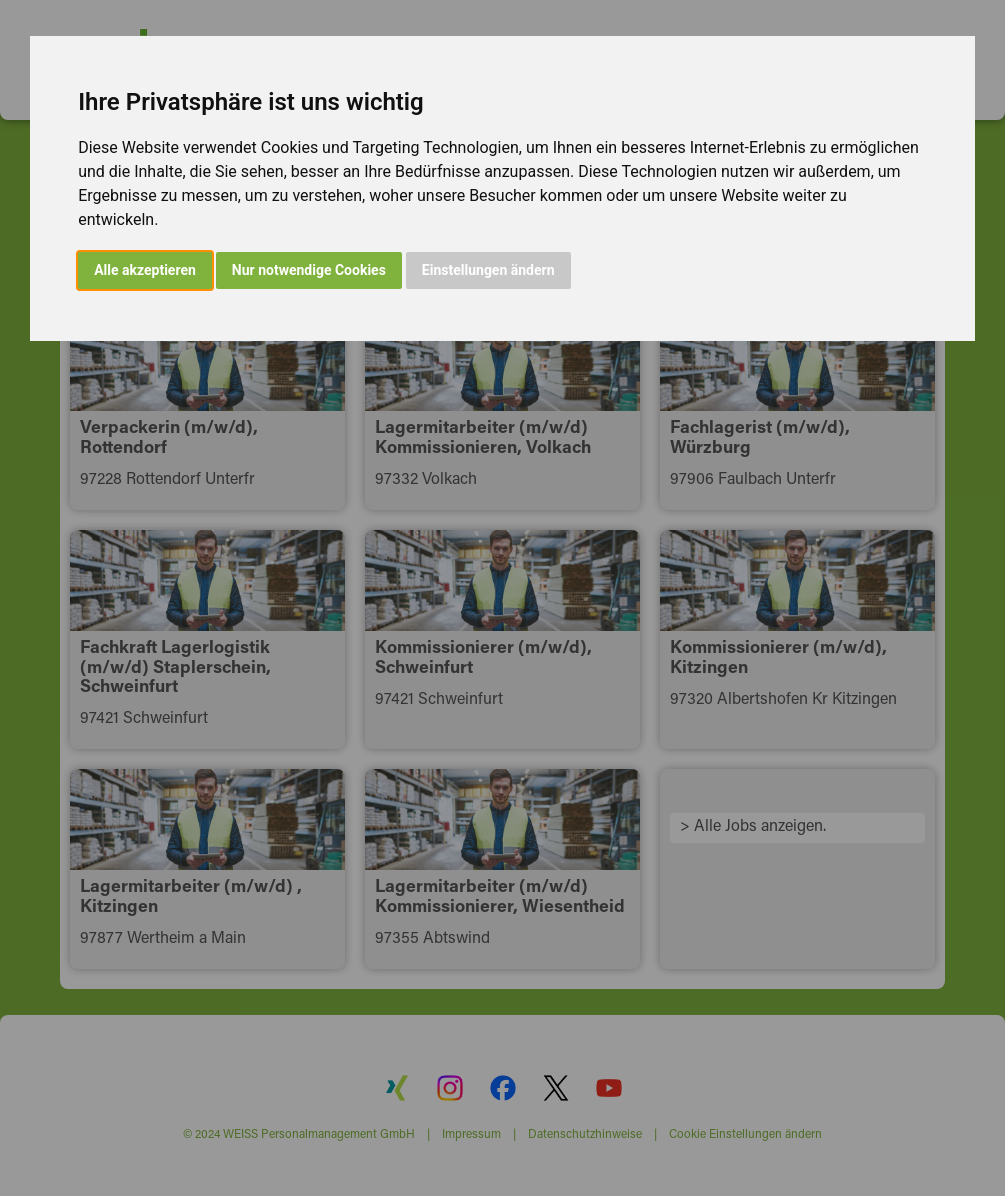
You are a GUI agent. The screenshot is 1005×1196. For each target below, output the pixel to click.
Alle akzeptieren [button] (145, 270)
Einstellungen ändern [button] (488, 270)
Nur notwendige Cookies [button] (309, 270)
